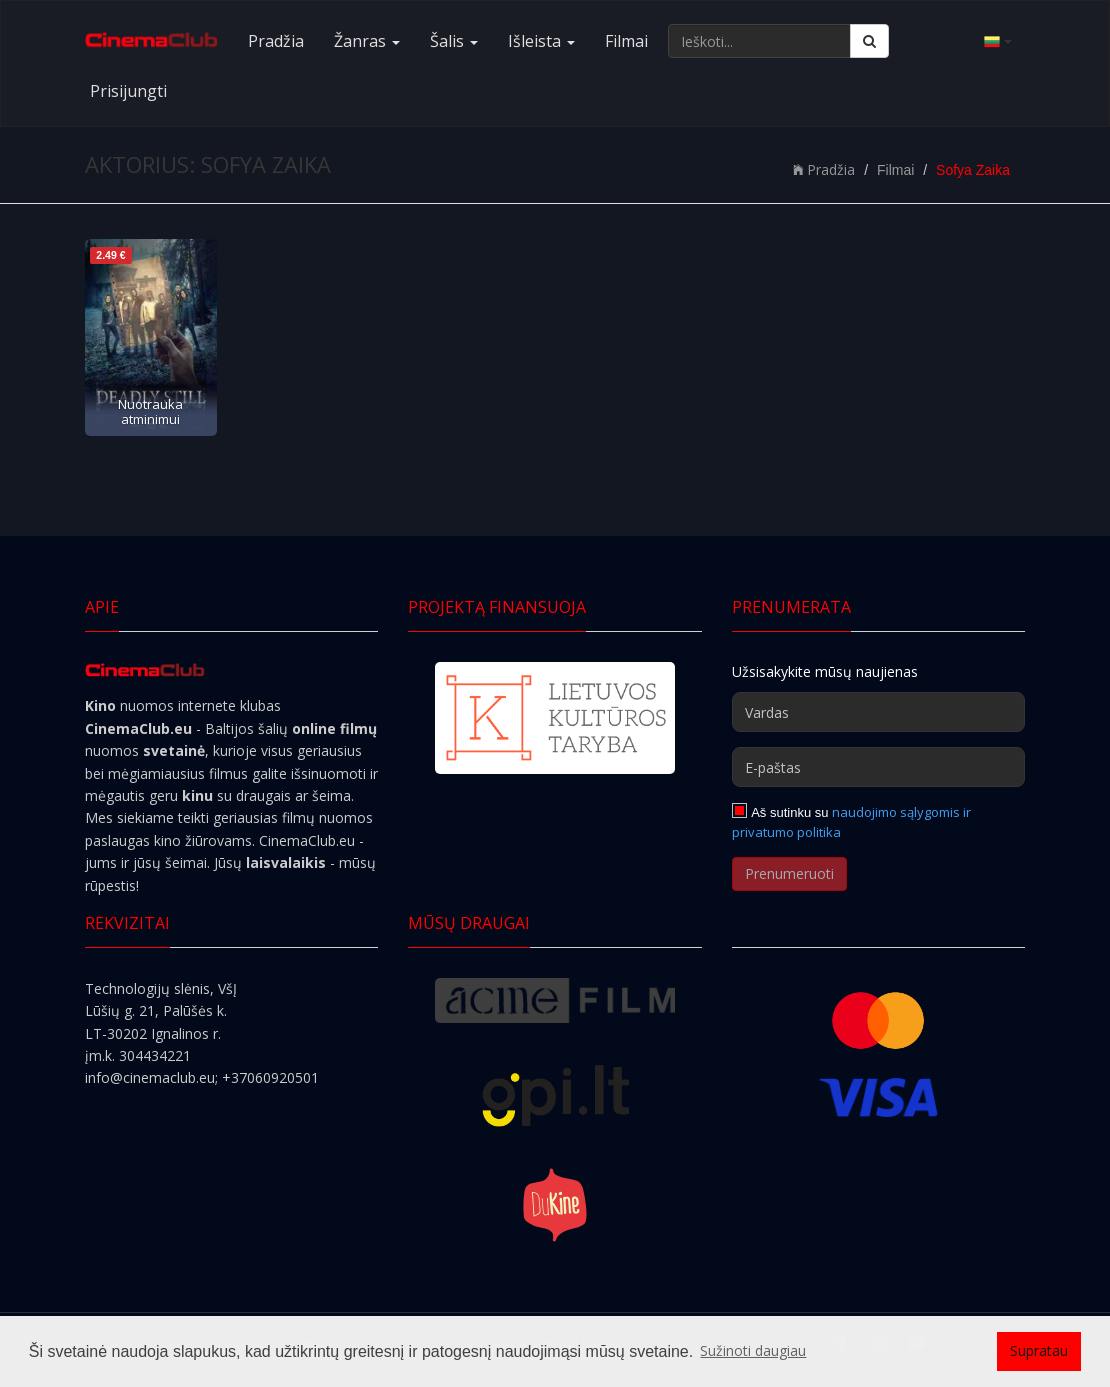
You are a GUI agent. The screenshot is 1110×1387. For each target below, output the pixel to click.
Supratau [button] (1039, 1350)
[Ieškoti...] (759, 41)
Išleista (541, 41)
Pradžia (276, 41)
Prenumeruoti (789, 873)
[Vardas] (878, 712)
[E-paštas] (878, 767)
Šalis (454, 41)
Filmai (626, 41)
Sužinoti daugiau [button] (753, 1350)
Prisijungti (128, 91)
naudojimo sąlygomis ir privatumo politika (852, 822)
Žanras (367, 41)
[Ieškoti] (869, 41)
